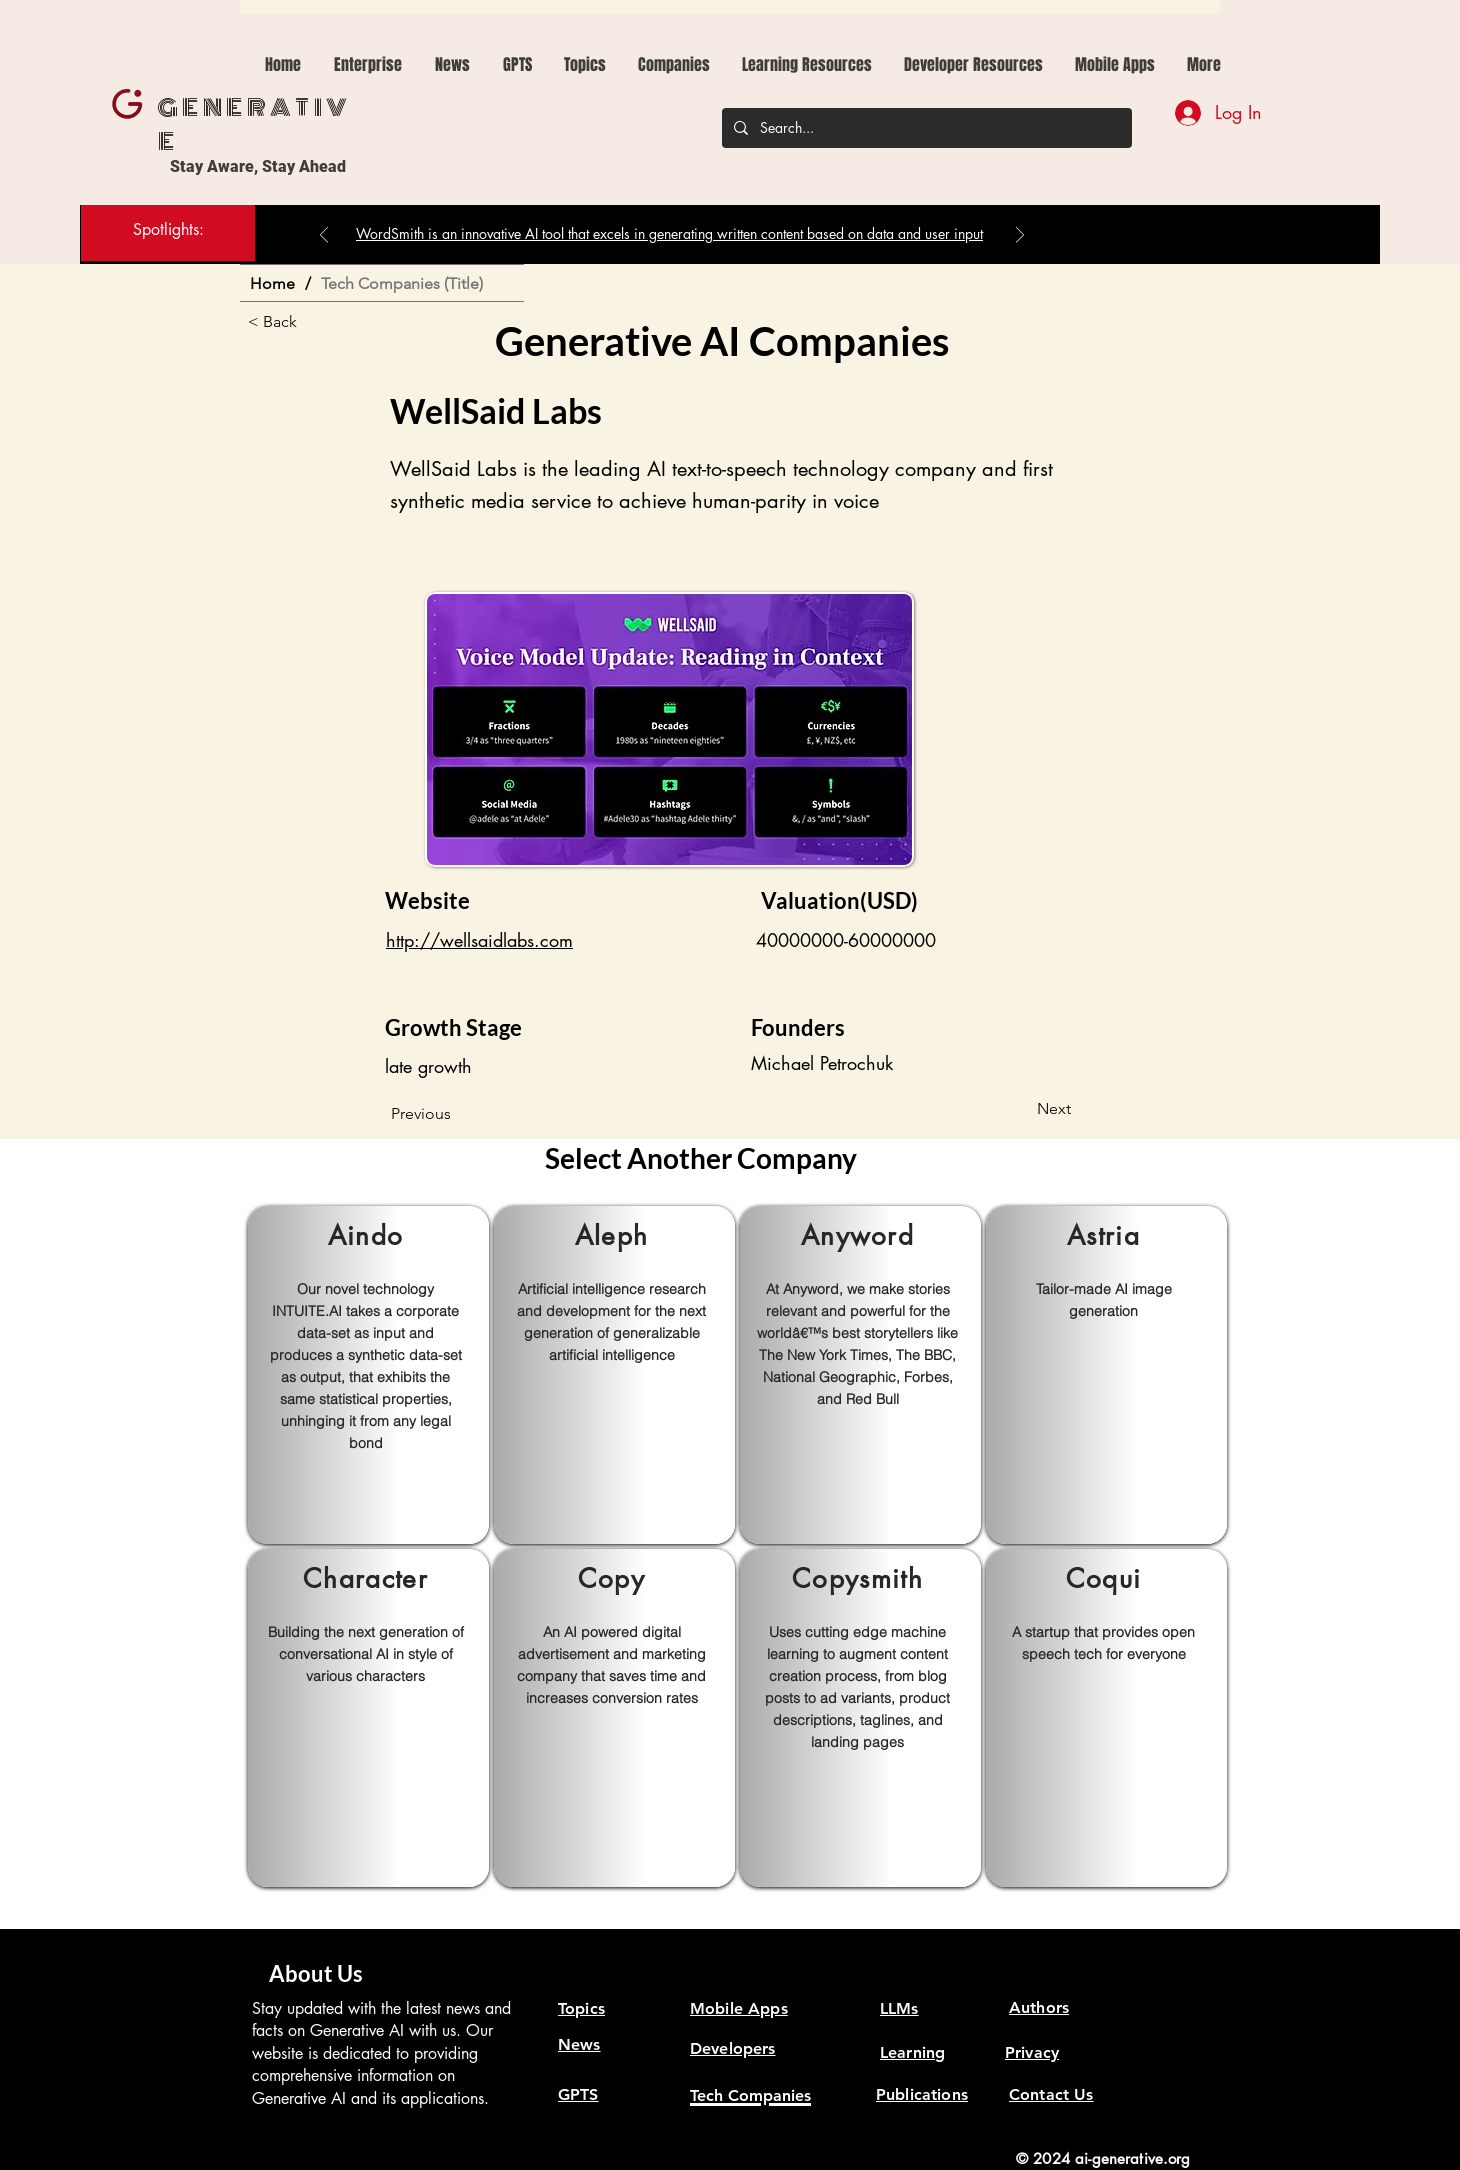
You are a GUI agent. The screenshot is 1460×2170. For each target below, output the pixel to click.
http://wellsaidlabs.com (479, 940)
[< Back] (314, 322)
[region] (368, 1375)
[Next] (1020, 236)
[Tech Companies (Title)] (402, 283)
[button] (517, 65)
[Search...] (925, 128)
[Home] (272, 283)
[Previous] (324, 236)
